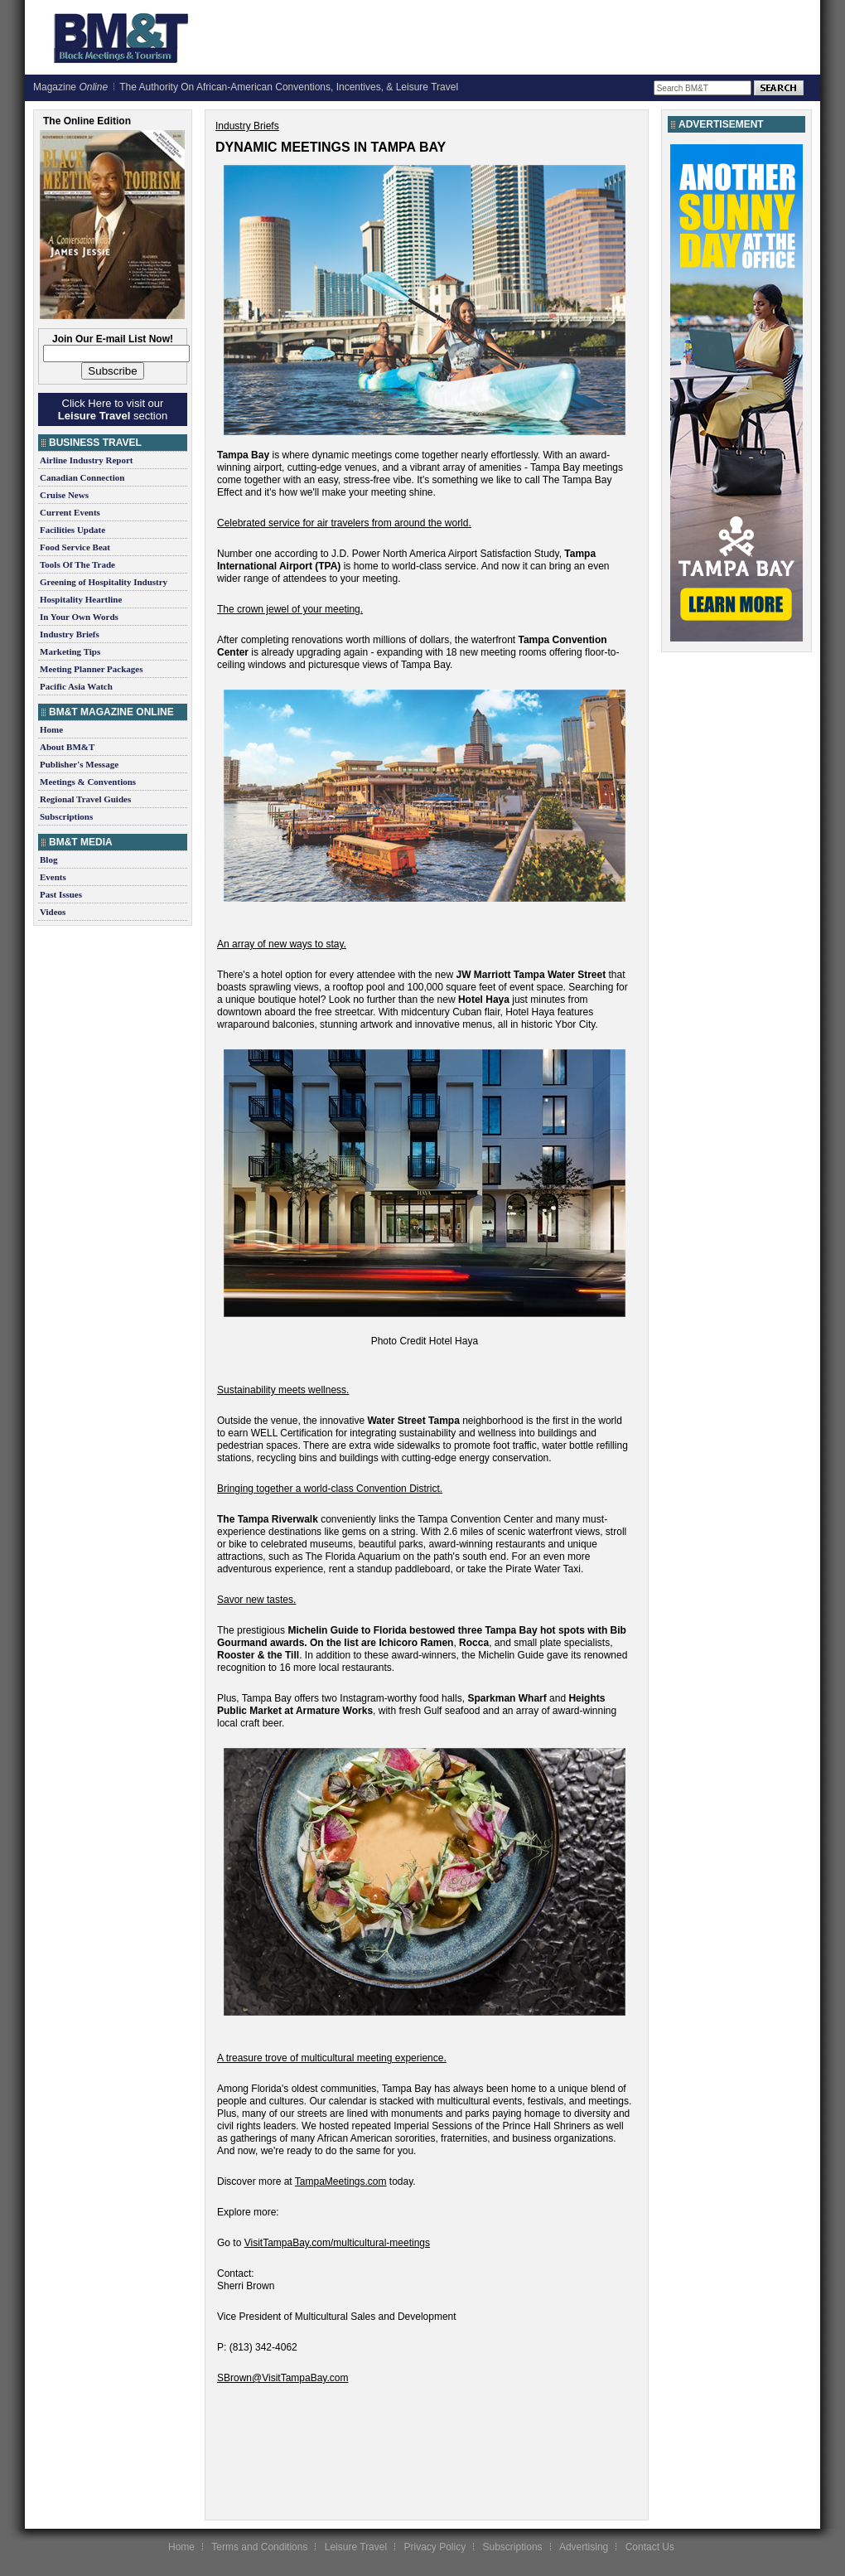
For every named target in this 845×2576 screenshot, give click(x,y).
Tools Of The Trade (77, 564)
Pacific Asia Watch (76, 686)
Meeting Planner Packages (91, 669)
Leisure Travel (356, 2547)
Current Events (70, 512)
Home (51, 729)
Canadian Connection (82, 477)
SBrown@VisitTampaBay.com (282, 2378)
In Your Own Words (79, 617)
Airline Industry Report (86, 460)
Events (53, 877)
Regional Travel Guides (85, 799)
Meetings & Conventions (88, 782)
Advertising (583, 2547)
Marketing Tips (70, 651)
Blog (48, 859)
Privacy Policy (434, 2547)
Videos (52, 912)
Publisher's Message (79, 764)
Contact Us (649, 2547)
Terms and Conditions (259, 2547)
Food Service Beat (75, 547)
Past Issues (61, 894)
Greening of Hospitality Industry (103, 582)
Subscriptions (66, 816)
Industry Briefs (69, 634)
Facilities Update (72, 530)
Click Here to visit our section (112, 409)
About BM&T (67, 747)
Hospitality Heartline (81, 599)
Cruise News (64, 495)
